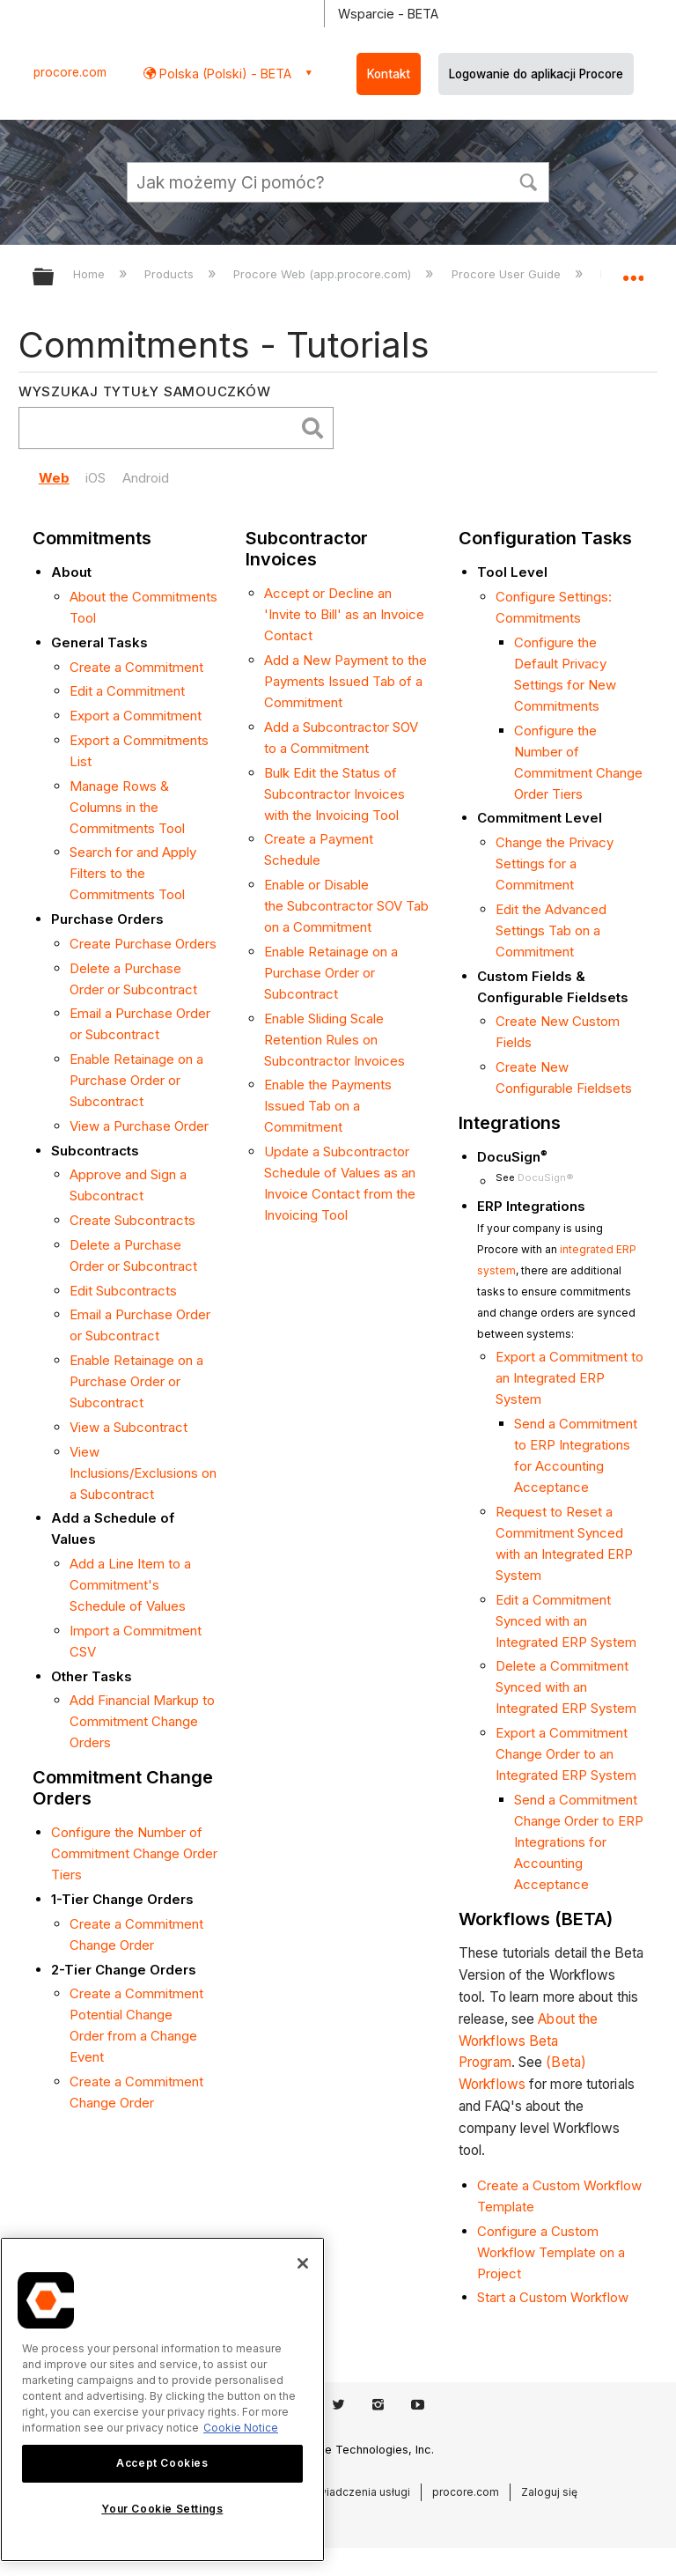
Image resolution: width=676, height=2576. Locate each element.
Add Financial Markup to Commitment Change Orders (142, 1721)
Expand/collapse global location (632, 271)
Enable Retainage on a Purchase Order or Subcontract (136, 1080)
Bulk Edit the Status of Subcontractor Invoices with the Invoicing (334, 793)
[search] (161, 428)
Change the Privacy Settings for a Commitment (555, 863)
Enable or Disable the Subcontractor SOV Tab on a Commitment (346, 905)
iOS (95, 477)
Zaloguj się (549, 2491)
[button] (528, 180)
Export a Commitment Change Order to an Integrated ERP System (566, 1753)
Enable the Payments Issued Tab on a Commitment (328, 1105)
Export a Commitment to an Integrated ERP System (569, 1377)
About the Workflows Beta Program (528, 2041)
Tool (385, 815)
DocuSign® (546, 1177)
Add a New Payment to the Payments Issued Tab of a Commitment (345, 681)
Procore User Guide (508, 274)
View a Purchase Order (139, 1126)
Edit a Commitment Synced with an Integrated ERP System (566, 1620)
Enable (284, 951)
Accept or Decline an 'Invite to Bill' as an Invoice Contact (344, 614)
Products (170, 274)
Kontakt (388, 74)
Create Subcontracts (132, 1220)
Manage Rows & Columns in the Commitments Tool (127, 807)
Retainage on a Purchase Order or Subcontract (331, 972)
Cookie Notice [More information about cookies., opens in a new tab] (240, 2427)
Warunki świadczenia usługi (339, 2491)
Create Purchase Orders (143, 943)
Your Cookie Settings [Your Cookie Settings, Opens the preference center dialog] (162, 2508)
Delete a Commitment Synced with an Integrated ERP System (566, 1686)
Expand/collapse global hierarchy (54, 278)
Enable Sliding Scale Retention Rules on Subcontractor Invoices (334, 1039)
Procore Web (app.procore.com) (324, 274)
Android (145, 477)
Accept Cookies (162, 2462)
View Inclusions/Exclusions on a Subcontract (143, 1472)
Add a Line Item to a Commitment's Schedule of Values (130, 1584)
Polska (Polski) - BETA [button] (223, 73)
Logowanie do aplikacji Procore (536, 74)
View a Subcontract (128, 1427)
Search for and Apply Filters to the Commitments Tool (133, 873)
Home (90, 274)
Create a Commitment (136, 667)
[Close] (302, 2263)
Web (54, 477)
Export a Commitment (136, 715)
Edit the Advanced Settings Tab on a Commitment (551, 930)
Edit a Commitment (127, 691)
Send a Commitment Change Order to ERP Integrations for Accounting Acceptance (578, 1842)
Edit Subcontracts (123, 1290)
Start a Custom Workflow (552, 2297)
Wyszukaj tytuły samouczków (144, 391)
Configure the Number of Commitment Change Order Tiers (134, 1853)
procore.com (70, 72)
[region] (162, 2399)
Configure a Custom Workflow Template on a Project (551, 2252)
